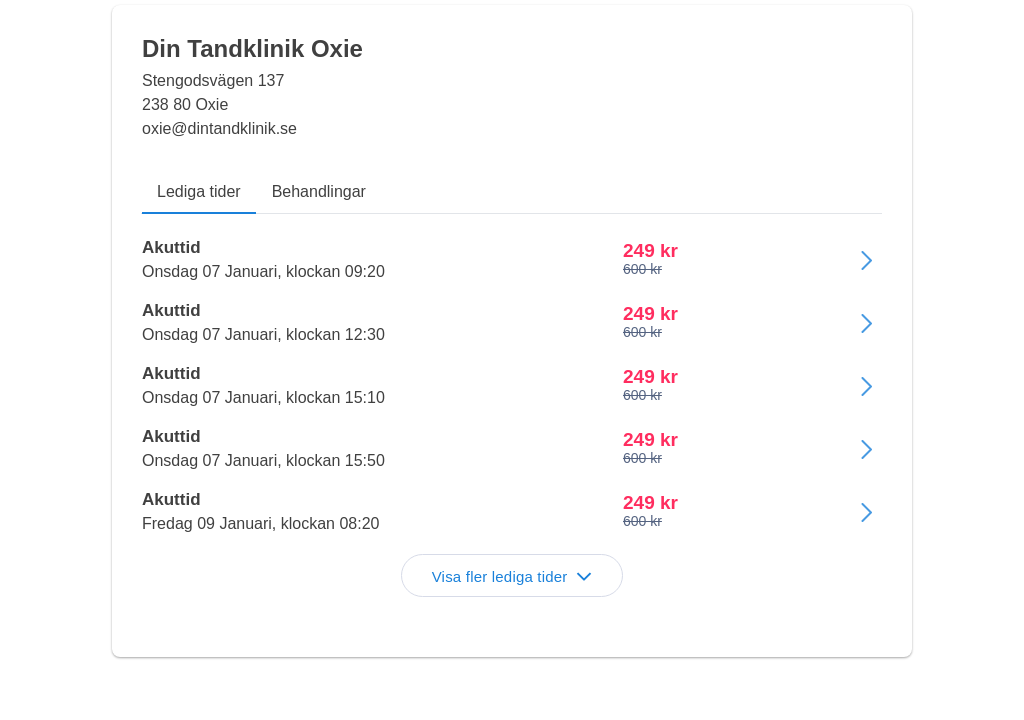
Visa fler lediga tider (512, 576)
